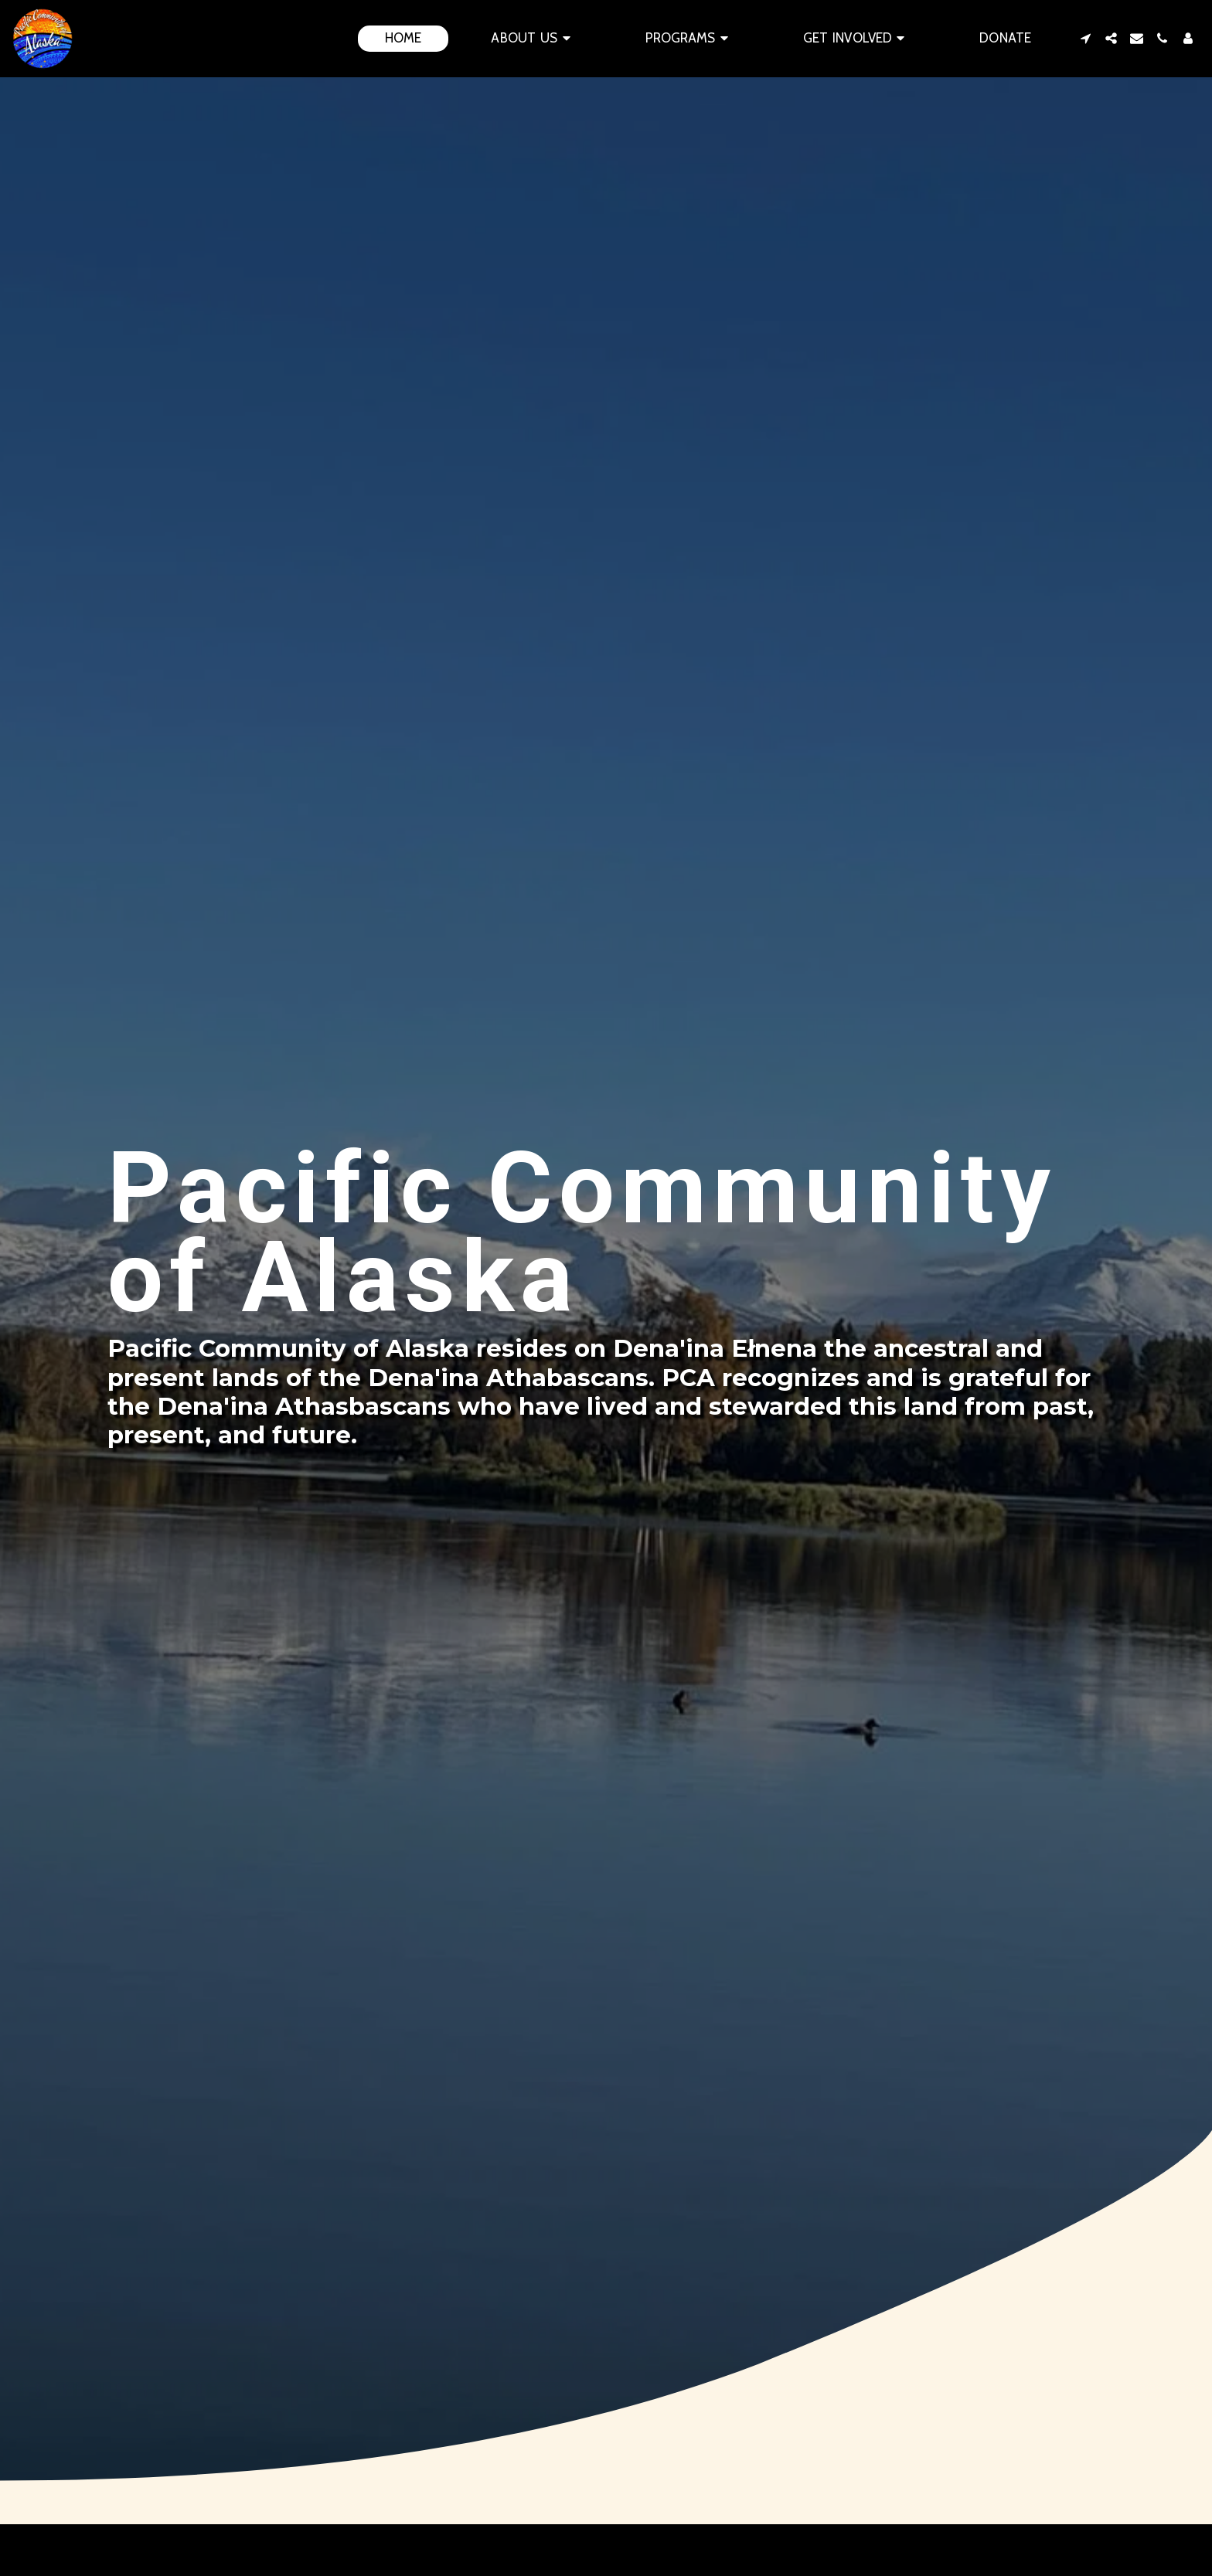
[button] (533, 38)
